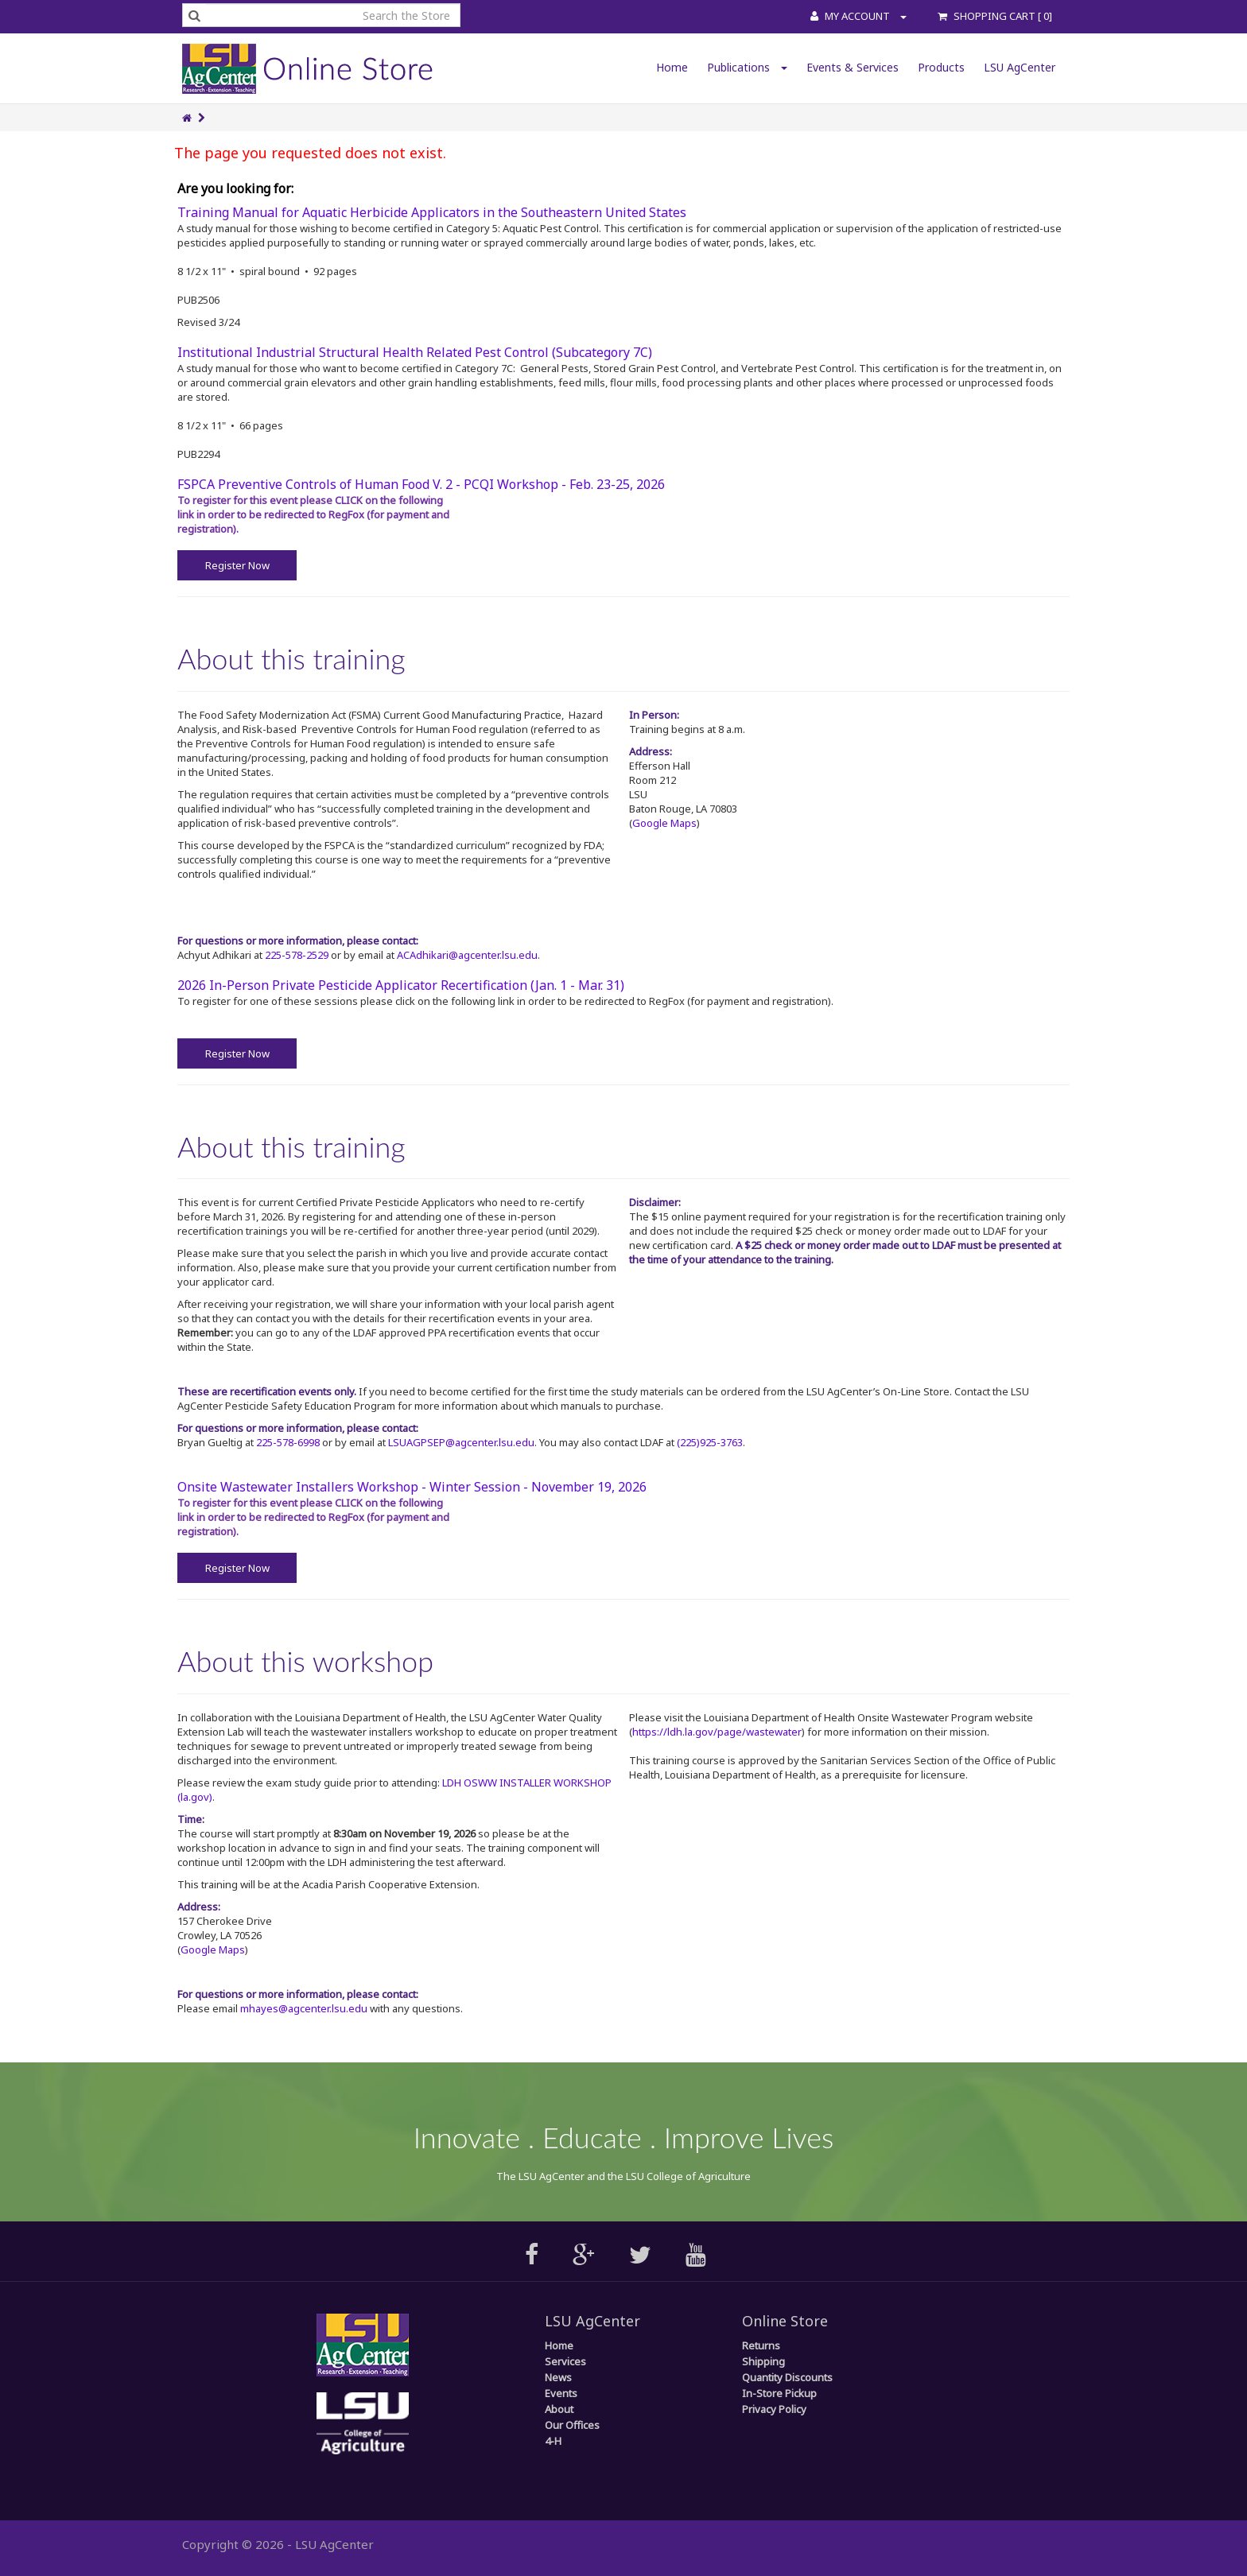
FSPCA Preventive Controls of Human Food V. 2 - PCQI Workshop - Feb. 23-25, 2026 (421, 484)
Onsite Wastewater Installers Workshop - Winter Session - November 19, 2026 (412, 1487)
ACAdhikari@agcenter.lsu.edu (467, 955)
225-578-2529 (296, 955)
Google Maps (664, 823)
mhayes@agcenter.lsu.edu (303, 2008)
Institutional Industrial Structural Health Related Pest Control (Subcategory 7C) (414, 352)
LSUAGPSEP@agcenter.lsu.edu (461, 1442)
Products (941, 67)
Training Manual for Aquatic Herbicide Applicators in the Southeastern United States (431, 212)
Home (672, 67)
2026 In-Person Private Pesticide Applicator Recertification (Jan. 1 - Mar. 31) (400, 985)
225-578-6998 (288, 1442)
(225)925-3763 (710, 1442)
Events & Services (852, 67)
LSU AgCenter (1019, 67)
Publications (747, 67)
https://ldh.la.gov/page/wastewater (717, 1731)
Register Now (237, 565)
